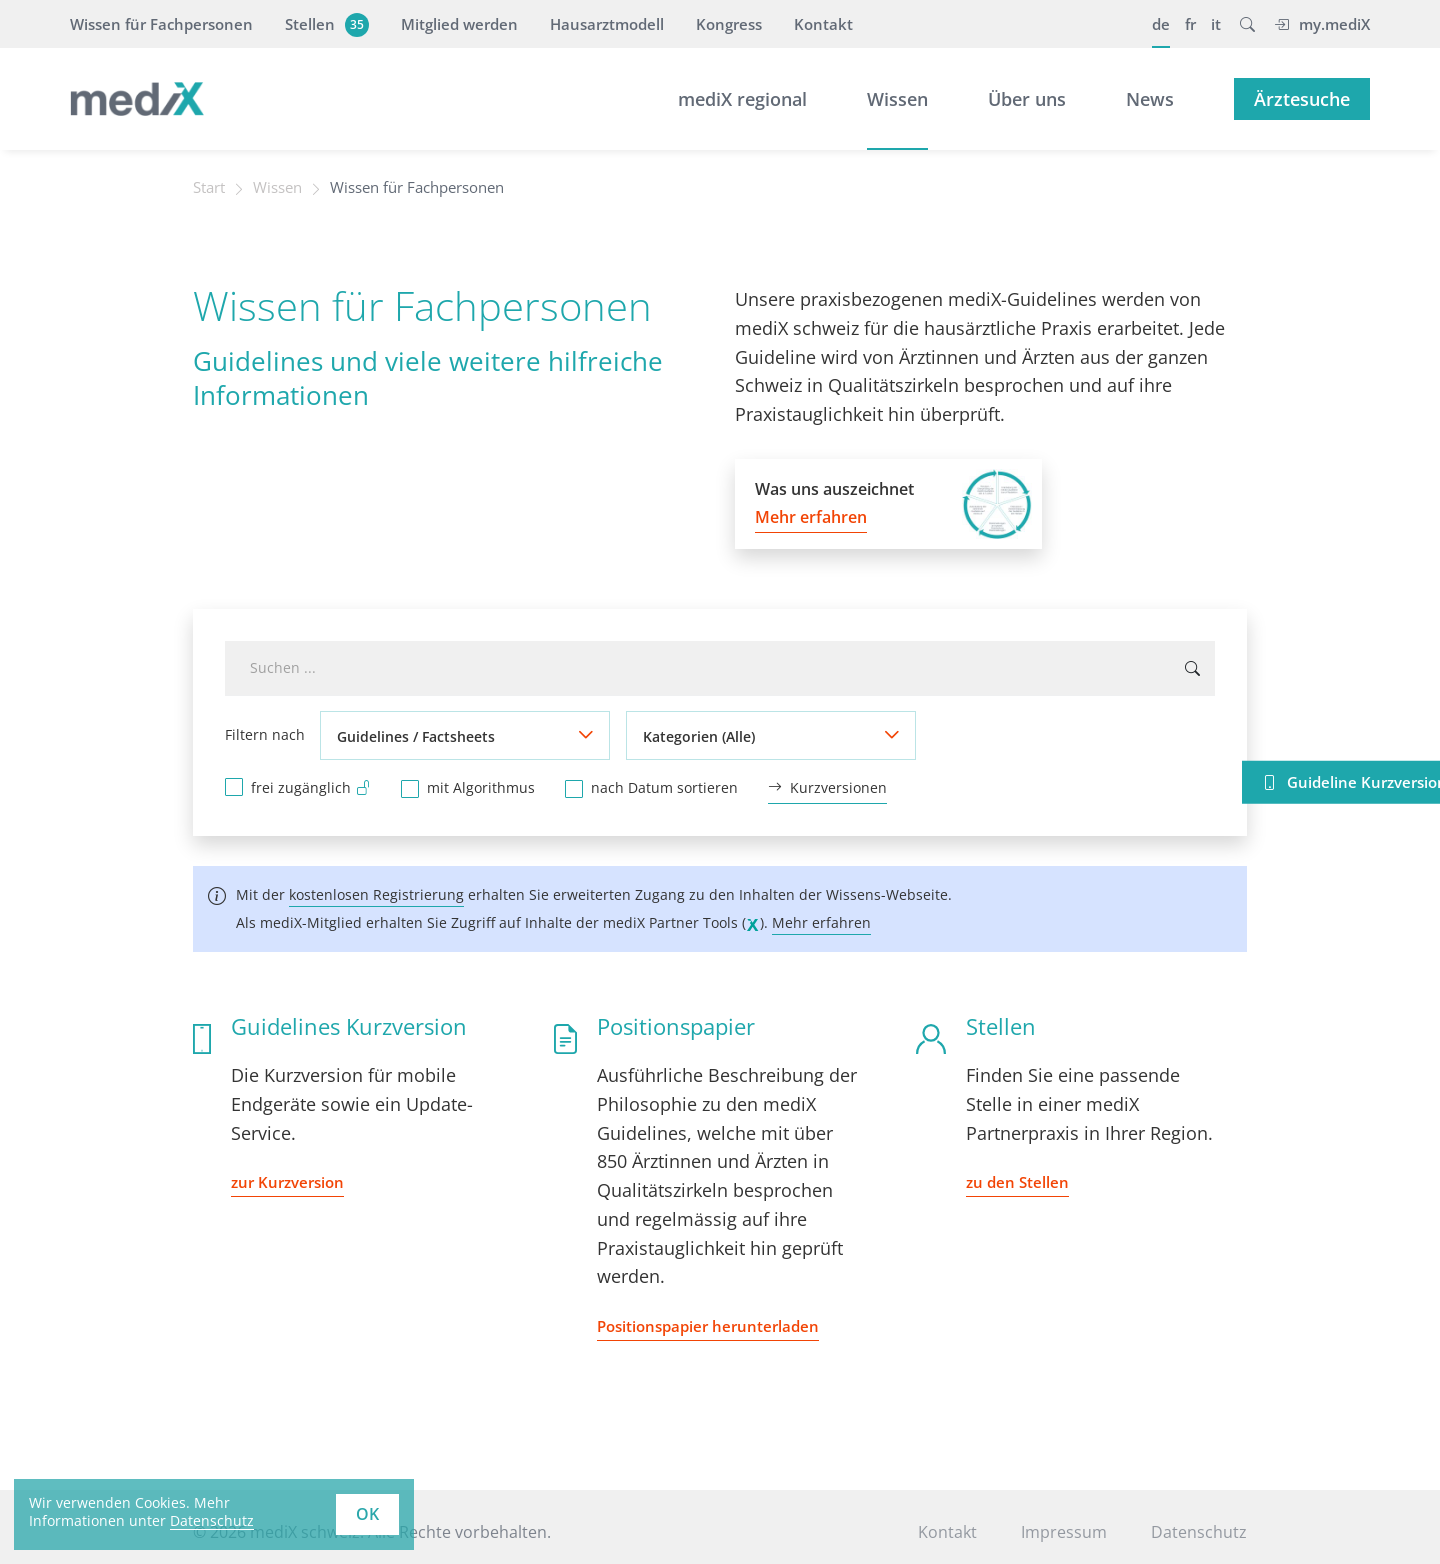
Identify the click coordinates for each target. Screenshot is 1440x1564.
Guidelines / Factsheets (416, 735)
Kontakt (823, 24)
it (1216, 24)
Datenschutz (1199, 1531)
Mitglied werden (459, 24)
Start (211, 188)
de (1161, 24)
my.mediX (1322, 24)
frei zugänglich (311, 785)
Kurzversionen (827, 786)
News (1150, 99)
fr (1190, 24)
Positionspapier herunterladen (708, 1325)
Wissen (897, 99)
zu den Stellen (1017, 1181)
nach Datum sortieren (664, 785)
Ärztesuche (1302, 99)
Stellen (324, 24)
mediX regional (742, 99)
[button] (1247, 24)
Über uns (1027, 99)
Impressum (1064, 1531)
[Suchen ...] (1192, 669)
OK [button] (367, 1514)
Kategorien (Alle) (699, 735)
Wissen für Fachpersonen (161, 24)
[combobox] (719, 669)
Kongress (729, 24)
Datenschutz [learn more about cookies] (212, 1520)
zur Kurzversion (287, 1181)
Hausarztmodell (607, 24)
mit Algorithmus (481, 785)
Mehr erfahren (821, 921)
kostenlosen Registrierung (376, 893)
